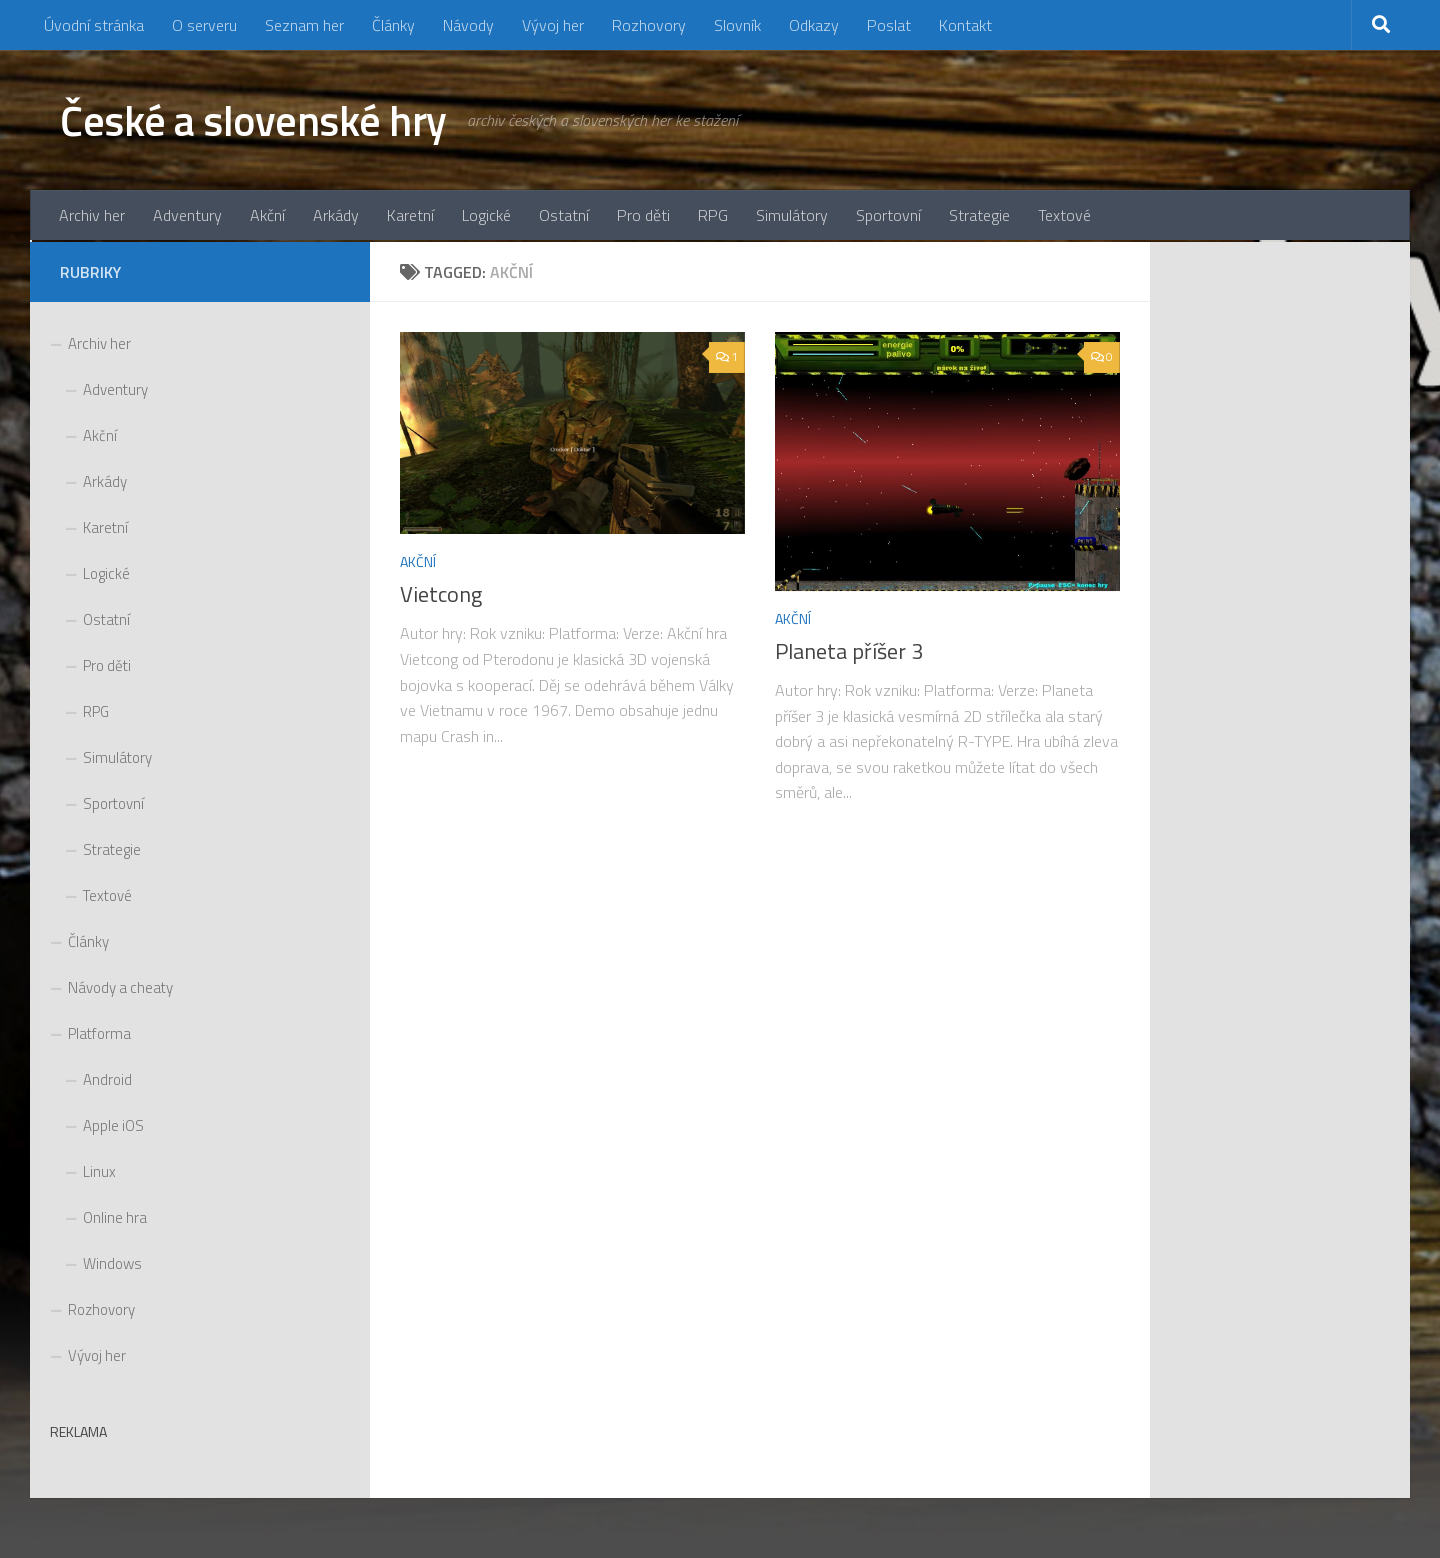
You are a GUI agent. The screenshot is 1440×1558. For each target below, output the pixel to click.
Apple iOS (113, 1125)
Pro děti (643, 215)
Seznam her (304, 25)
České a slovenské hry (253, 120)
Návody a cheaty (120, 987)
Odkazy (814, 25)
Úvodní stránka (94, 25)
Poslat (889, 25)
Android (107, 1079)
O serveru (204, 25)
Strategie (979, 215)
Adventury (187, 215)
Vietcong (441, 594)
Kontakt (965, 25)
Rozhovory (649, 25)
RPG (713, 215)
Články (393, 25)
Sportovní (888, 215)
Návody (468, 25)
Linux (99, 1171)
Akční (267, 215)
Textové (1064, 215)
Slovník (737, 25)
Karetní (410, 215)
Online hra (115, 1217)
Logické (486, 215)
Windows (112, 1263)
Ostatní (564, 215)
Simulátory (792, 215)
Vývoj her (553, 25)
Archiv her (92, 215)
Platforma (99, 1033)
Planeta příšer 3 (849, 651)
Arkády (336, 215)
